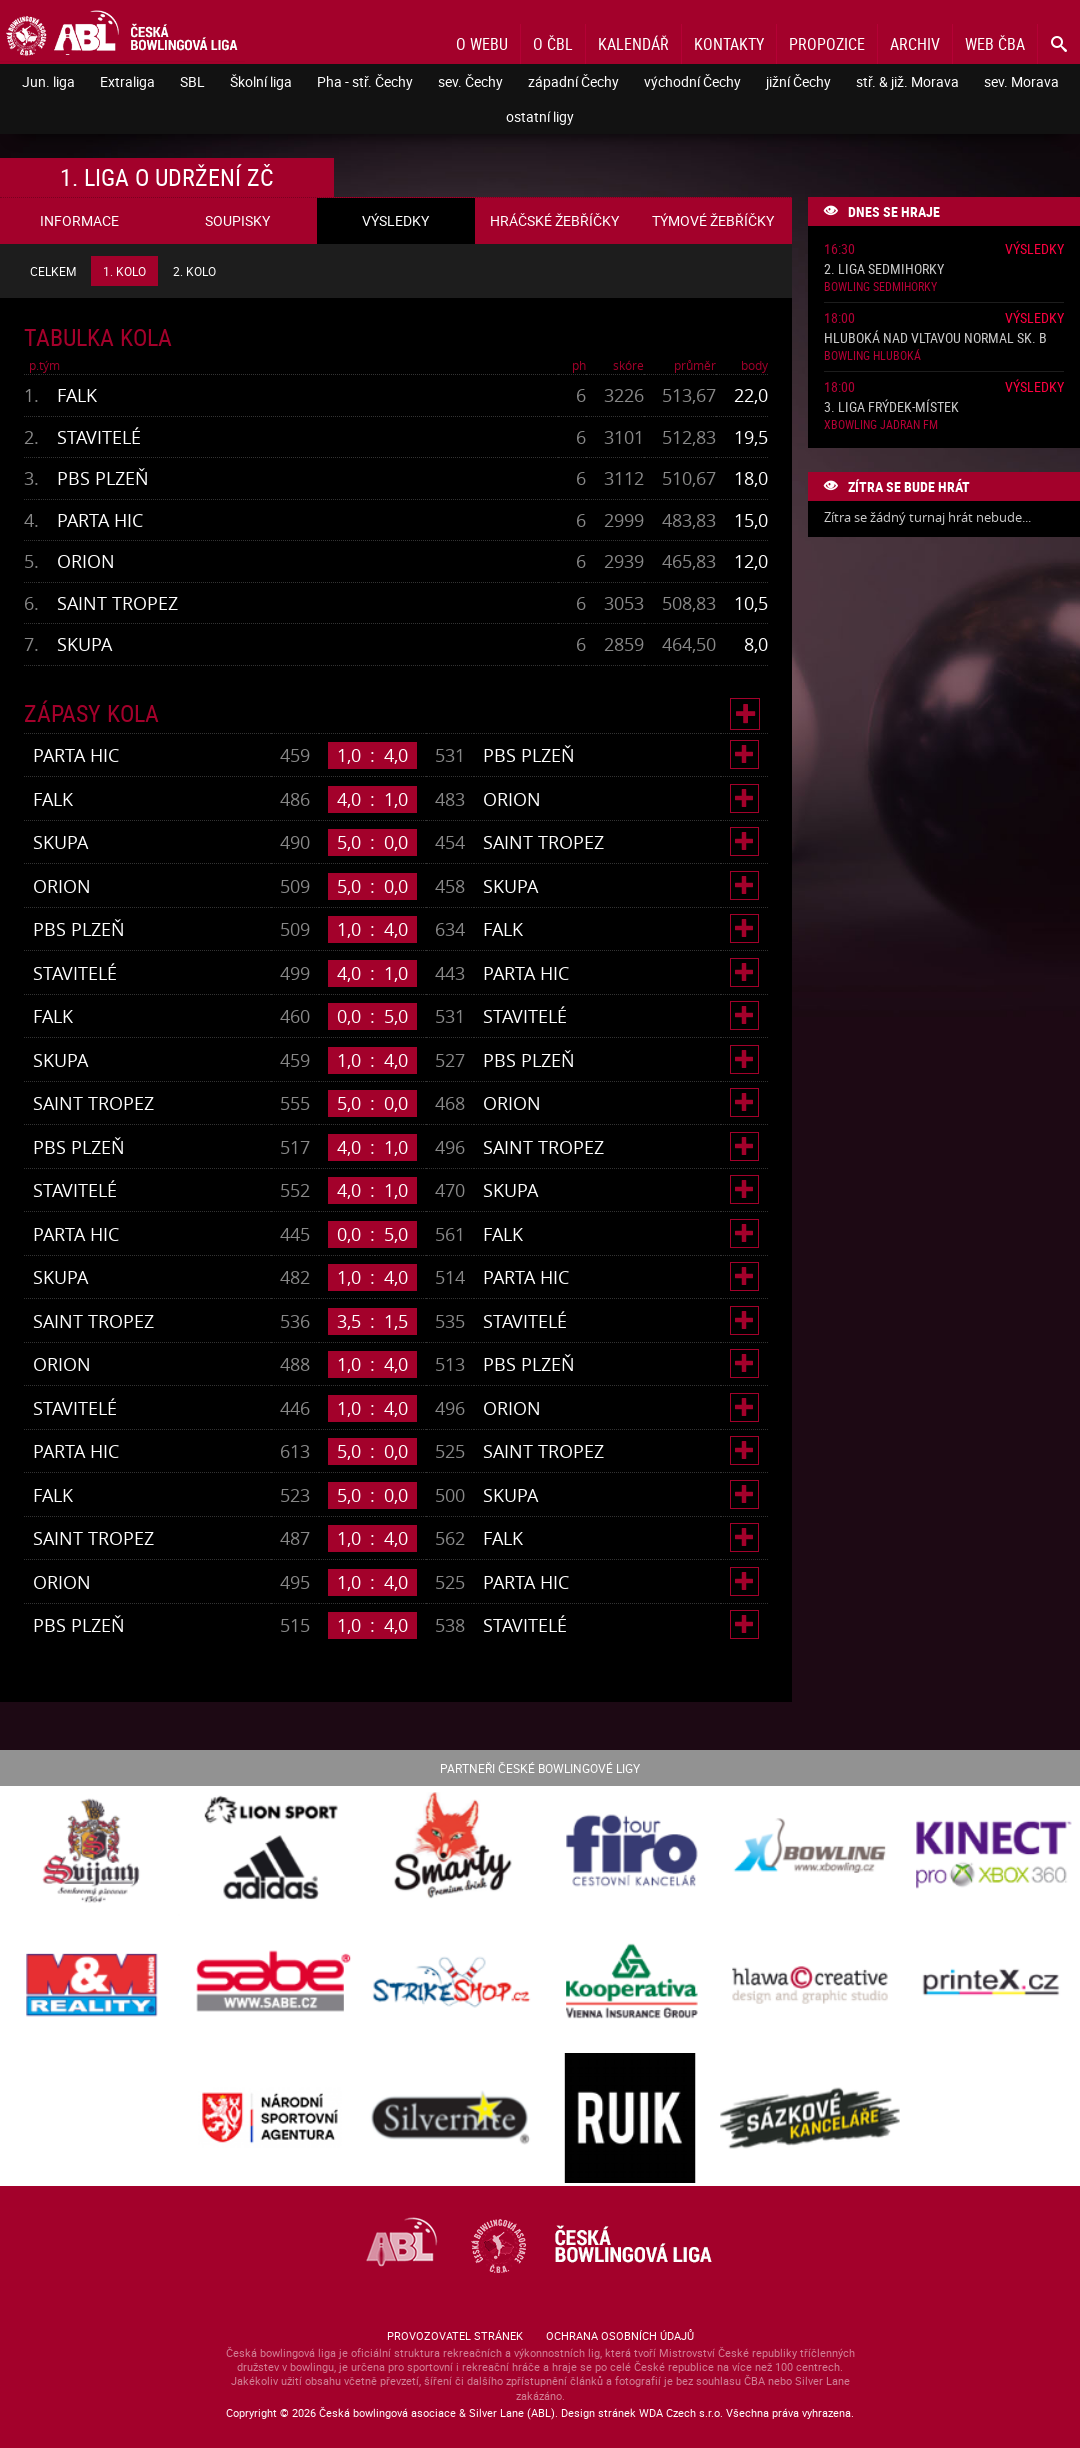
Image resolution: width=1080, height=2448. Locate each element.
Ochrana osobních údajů (620, 2335)
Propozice (827, 44)
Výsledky (1034, 248)
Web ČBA (995, 44)
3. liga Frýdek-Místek (891, 407)
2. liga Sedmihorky (884, 269)
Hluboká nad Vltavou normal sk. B (935, 338)
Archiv (915, 44)
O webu (482, 44)
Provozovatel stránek (455, 2335)
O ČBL (553, 44)
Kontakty (729, 44)
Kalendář (633, 44)
